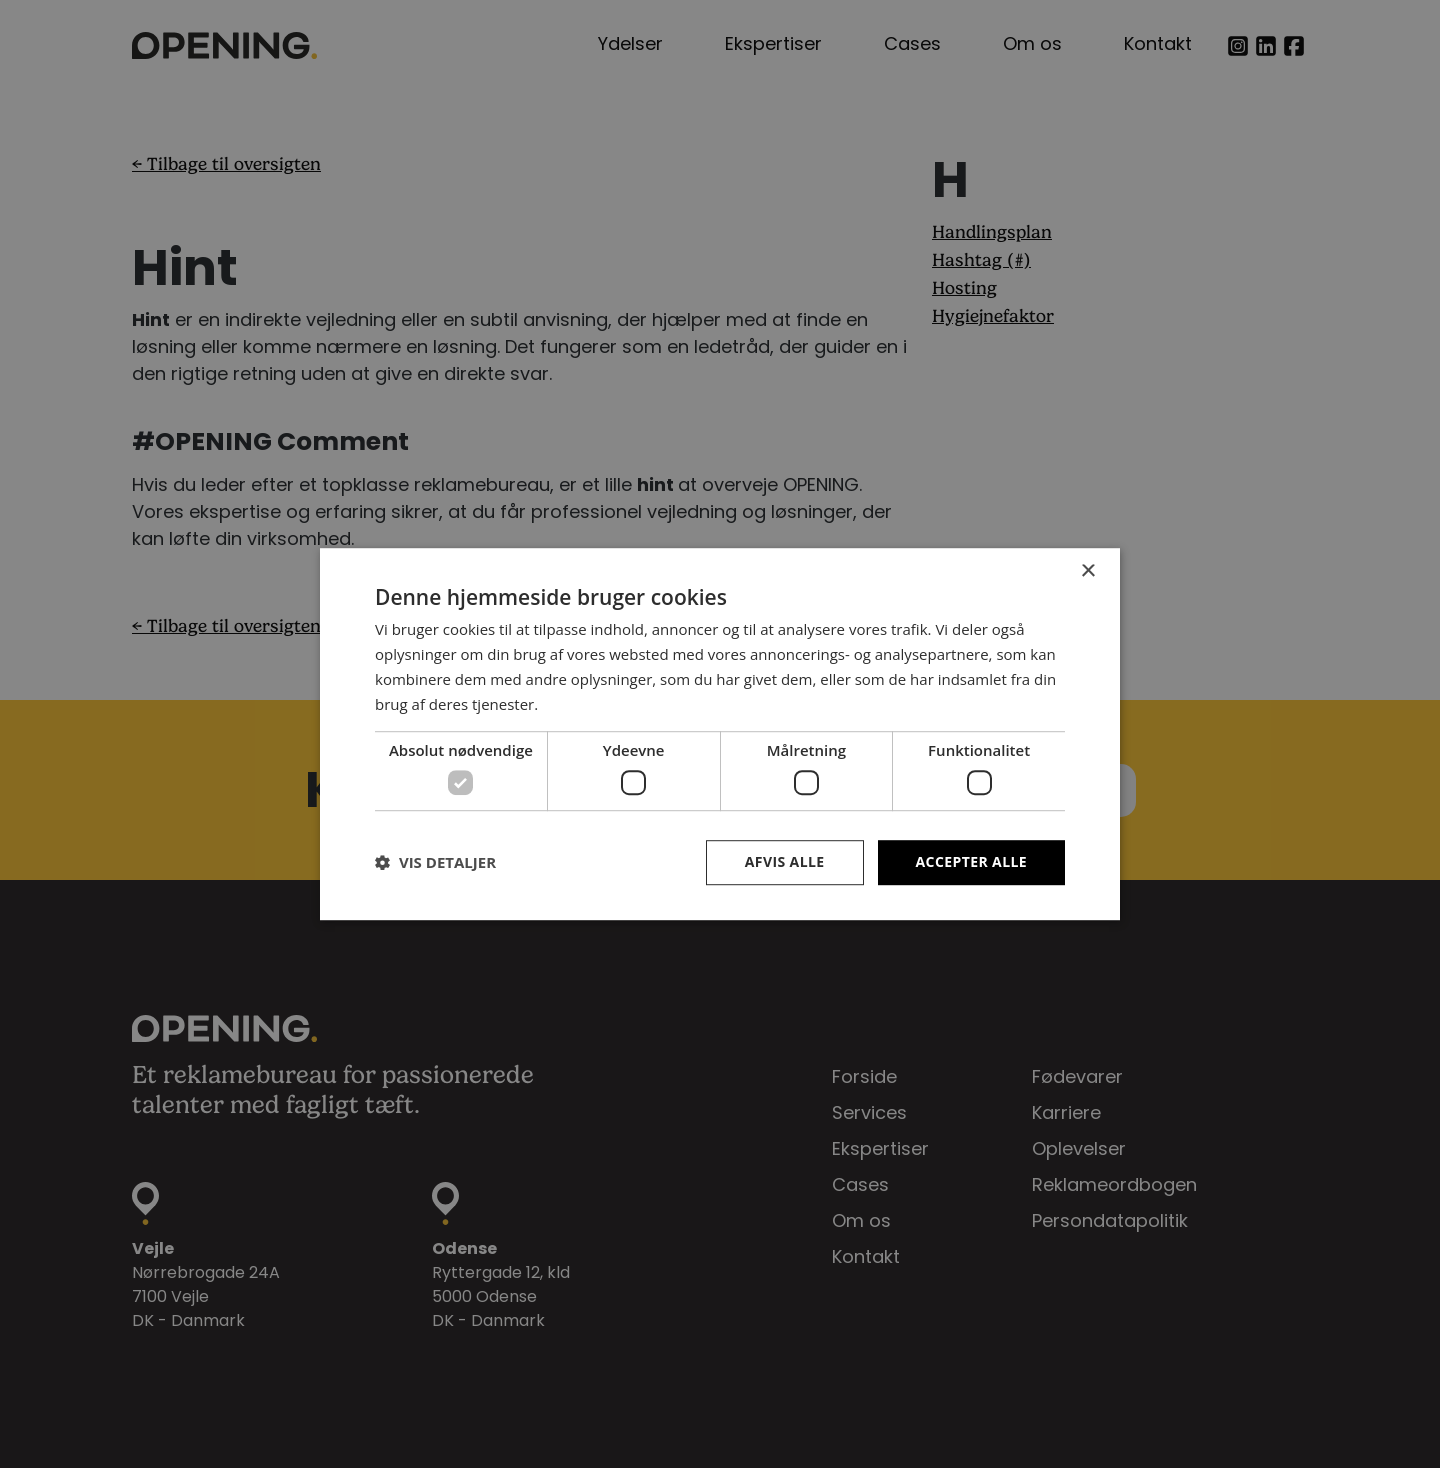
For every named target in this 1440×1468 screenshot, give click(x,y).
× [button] (1087, 571)
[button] (435, 862)
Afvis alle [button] (785, 861)
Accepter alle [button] (971, 861)
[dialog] (720, 734)
